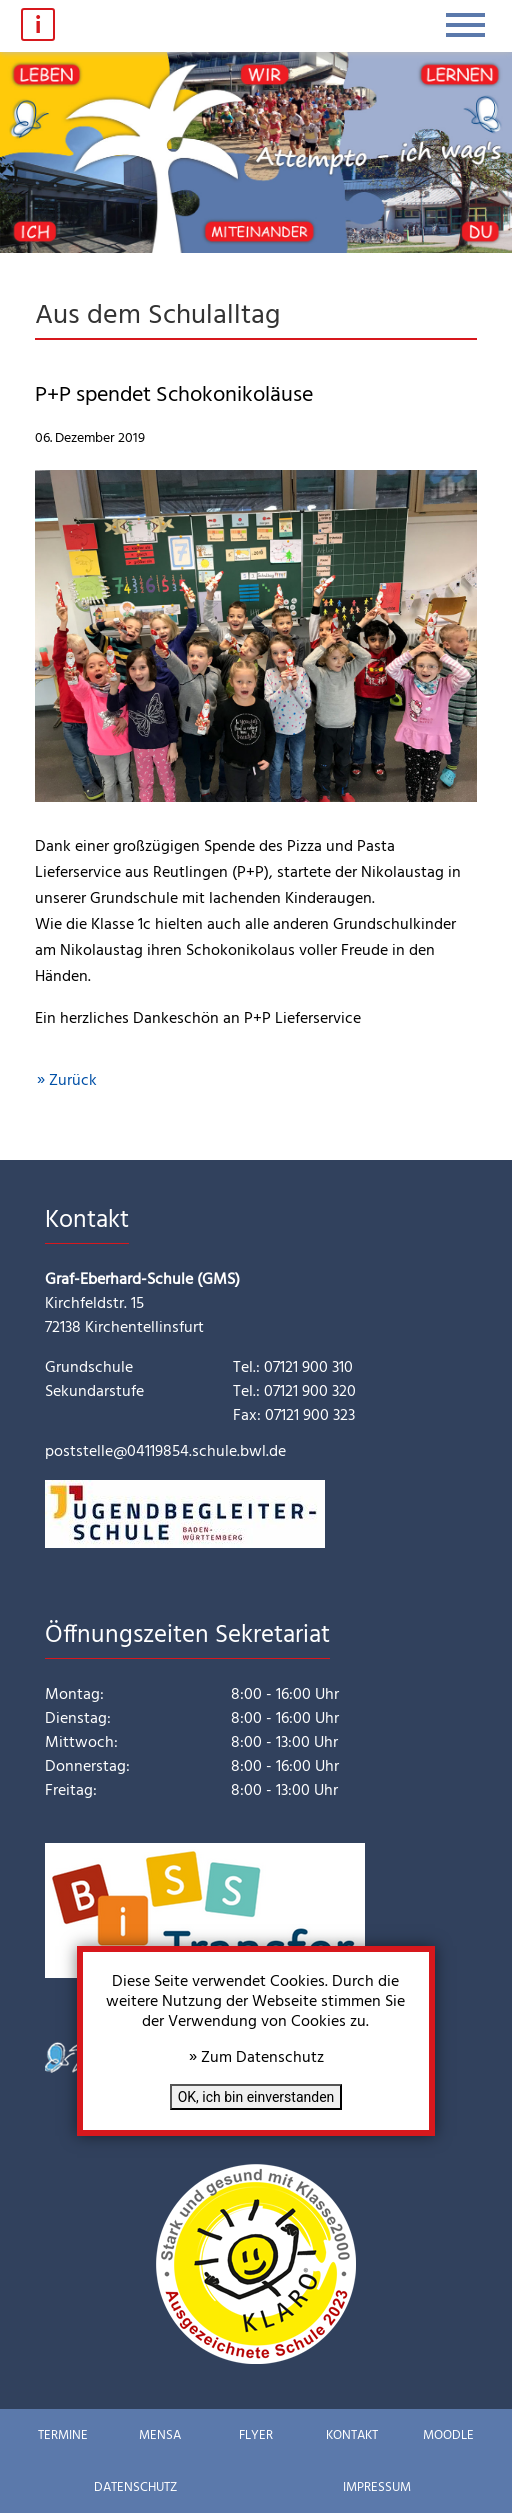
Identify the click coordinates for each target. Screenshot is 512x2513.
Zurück (73, 1081)
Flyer (256, 2435)
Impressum (377, 2487)
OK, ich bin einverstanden (256, 2097)
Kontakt (352, 2435)
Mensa (160, 2435)
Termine (63, 2435)
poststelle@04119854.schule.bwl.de (165, 1452)
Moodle (448, 2435)
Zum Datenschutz (262, 2058)
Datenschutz (135, 2487)
